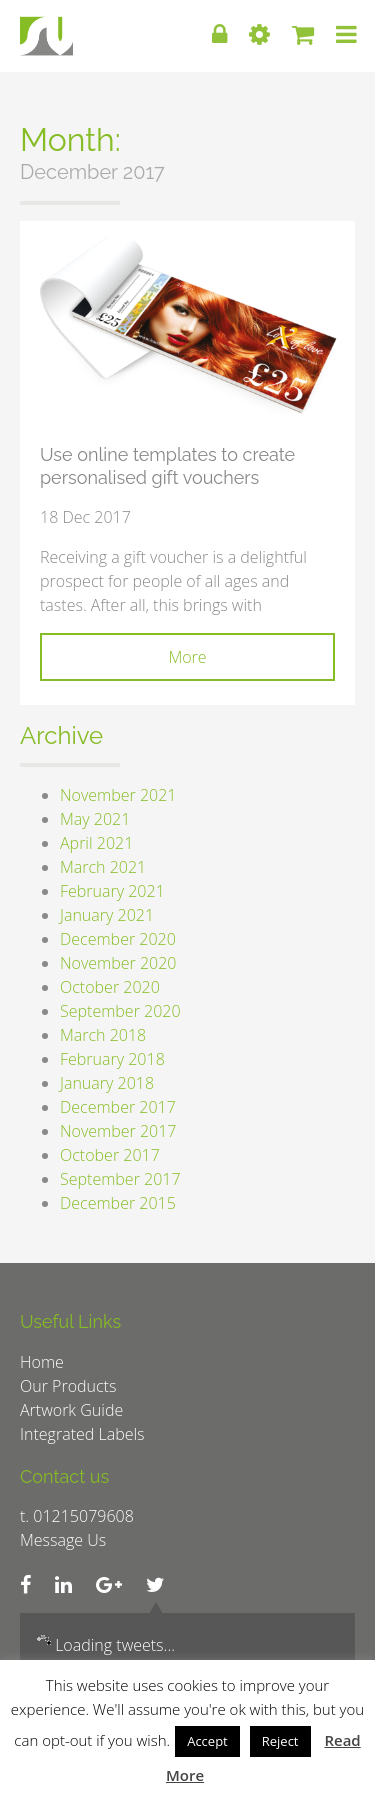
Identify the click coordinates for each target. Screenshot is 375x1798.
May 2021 (95, 819)
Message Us (63, 1540)
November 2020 (118, 963)
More (187, 657)
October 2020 (110, 987)
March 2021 (103, 867)
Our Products (68, 1386)
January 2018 (107, 1083)
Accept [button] (207, 1741)
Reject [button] (280, 1741)
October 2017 (110, 1155)
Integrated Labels (82, 1434)
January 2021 (107, 915)
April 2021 (96, 843)
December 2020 (118, 939)
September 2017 (120, 1179)
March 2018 (103, 1035)
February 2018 (112, 1059)
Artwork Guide (71, 1410)
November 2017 (118, 1131)
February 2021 (112, 891)
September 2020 (120, 1011)
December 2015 (118, 1203)
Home (42, 1362)
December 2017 (118, 1107)
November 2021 (118, 795)
